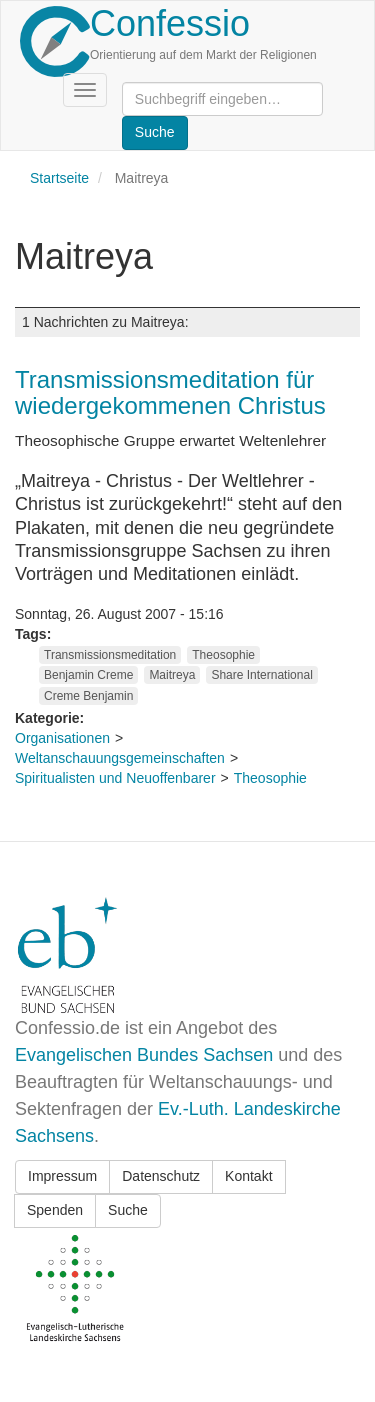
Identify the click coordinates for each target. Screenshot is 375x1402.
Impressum (62, 1176)
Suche (128, 1210)
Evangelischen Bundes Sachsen (144, 1055)
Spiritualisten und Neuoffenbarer (115, 778)
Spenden (55, 1210)
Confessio (170, 23)
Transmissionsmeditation (110, 655)
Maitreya (172, 675)
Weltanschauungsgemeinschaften (120, 758)
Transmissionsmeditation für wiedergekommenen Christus (170, 392)
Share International (261, 675)
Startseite (59, 178)
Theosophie (223, 655)
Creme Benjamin (88, 696)
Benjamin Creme (88, 675)
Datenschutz (161, 1176)
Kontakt (248, 1176)
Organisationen (62, 738)
